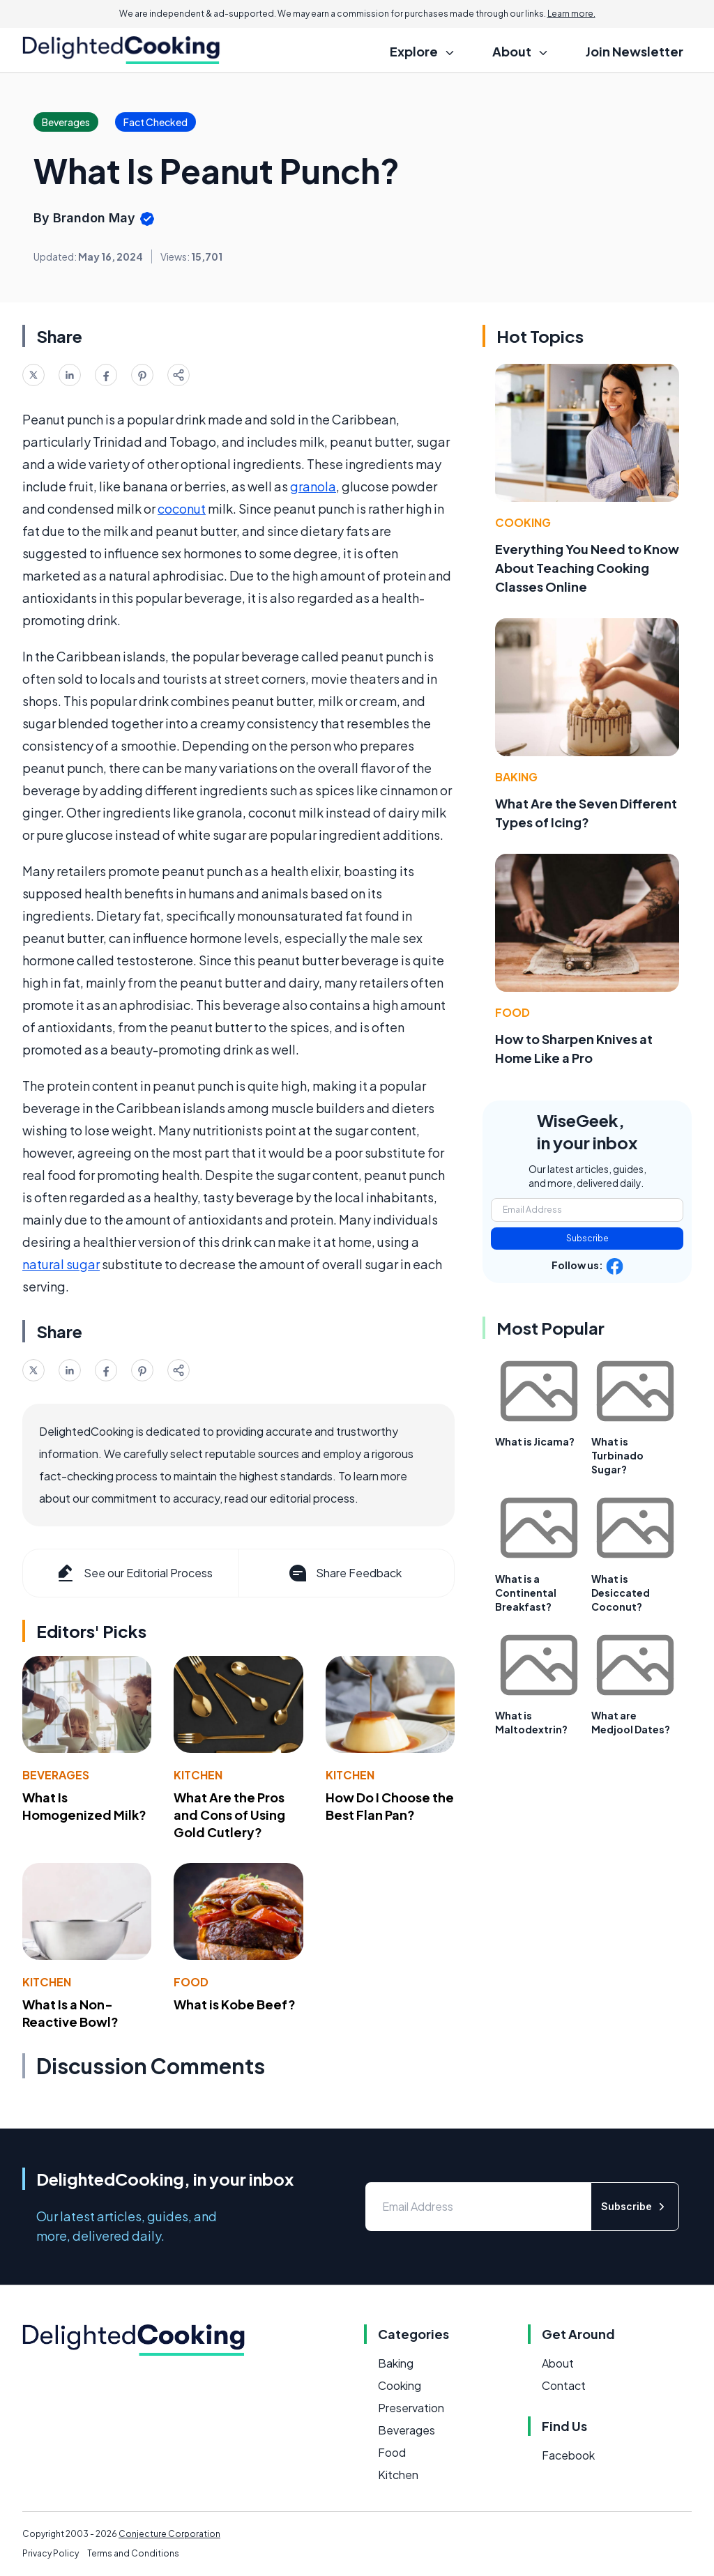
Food (191, 1982)
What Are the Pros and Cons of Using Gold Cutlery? (229, 1814)
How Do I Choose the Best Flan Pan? (390, 1806)
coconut (182, 508)
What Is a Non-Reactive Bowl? (70, 2013)
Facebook (568, 2455)
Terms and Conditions (133, 2553)
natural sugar (61, 1264)
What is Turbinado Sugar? (617, 1455)
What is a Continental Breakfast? (525, 1592)
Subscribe (587, 1238)
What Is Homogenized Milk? (84, 1806)
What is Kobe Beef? (235, 2004)
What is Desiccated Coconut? (620, 1592)
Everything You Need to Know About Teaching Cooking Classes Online (587, 568)
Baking (516, 776)
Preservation (411, 2407)
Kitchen (198, 1775)
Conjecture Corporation (169, 2534)
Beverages (55, 1775)
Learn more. (571, 13)
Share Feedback (344, 1573)
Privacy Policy (50, 2553)
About (558, 2363)
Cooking (523, 522)
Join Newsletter (634, 51)
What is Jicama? (535, 1441)
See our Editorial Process (133, 1573)
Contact (564, 2385)
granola (313, 486)
